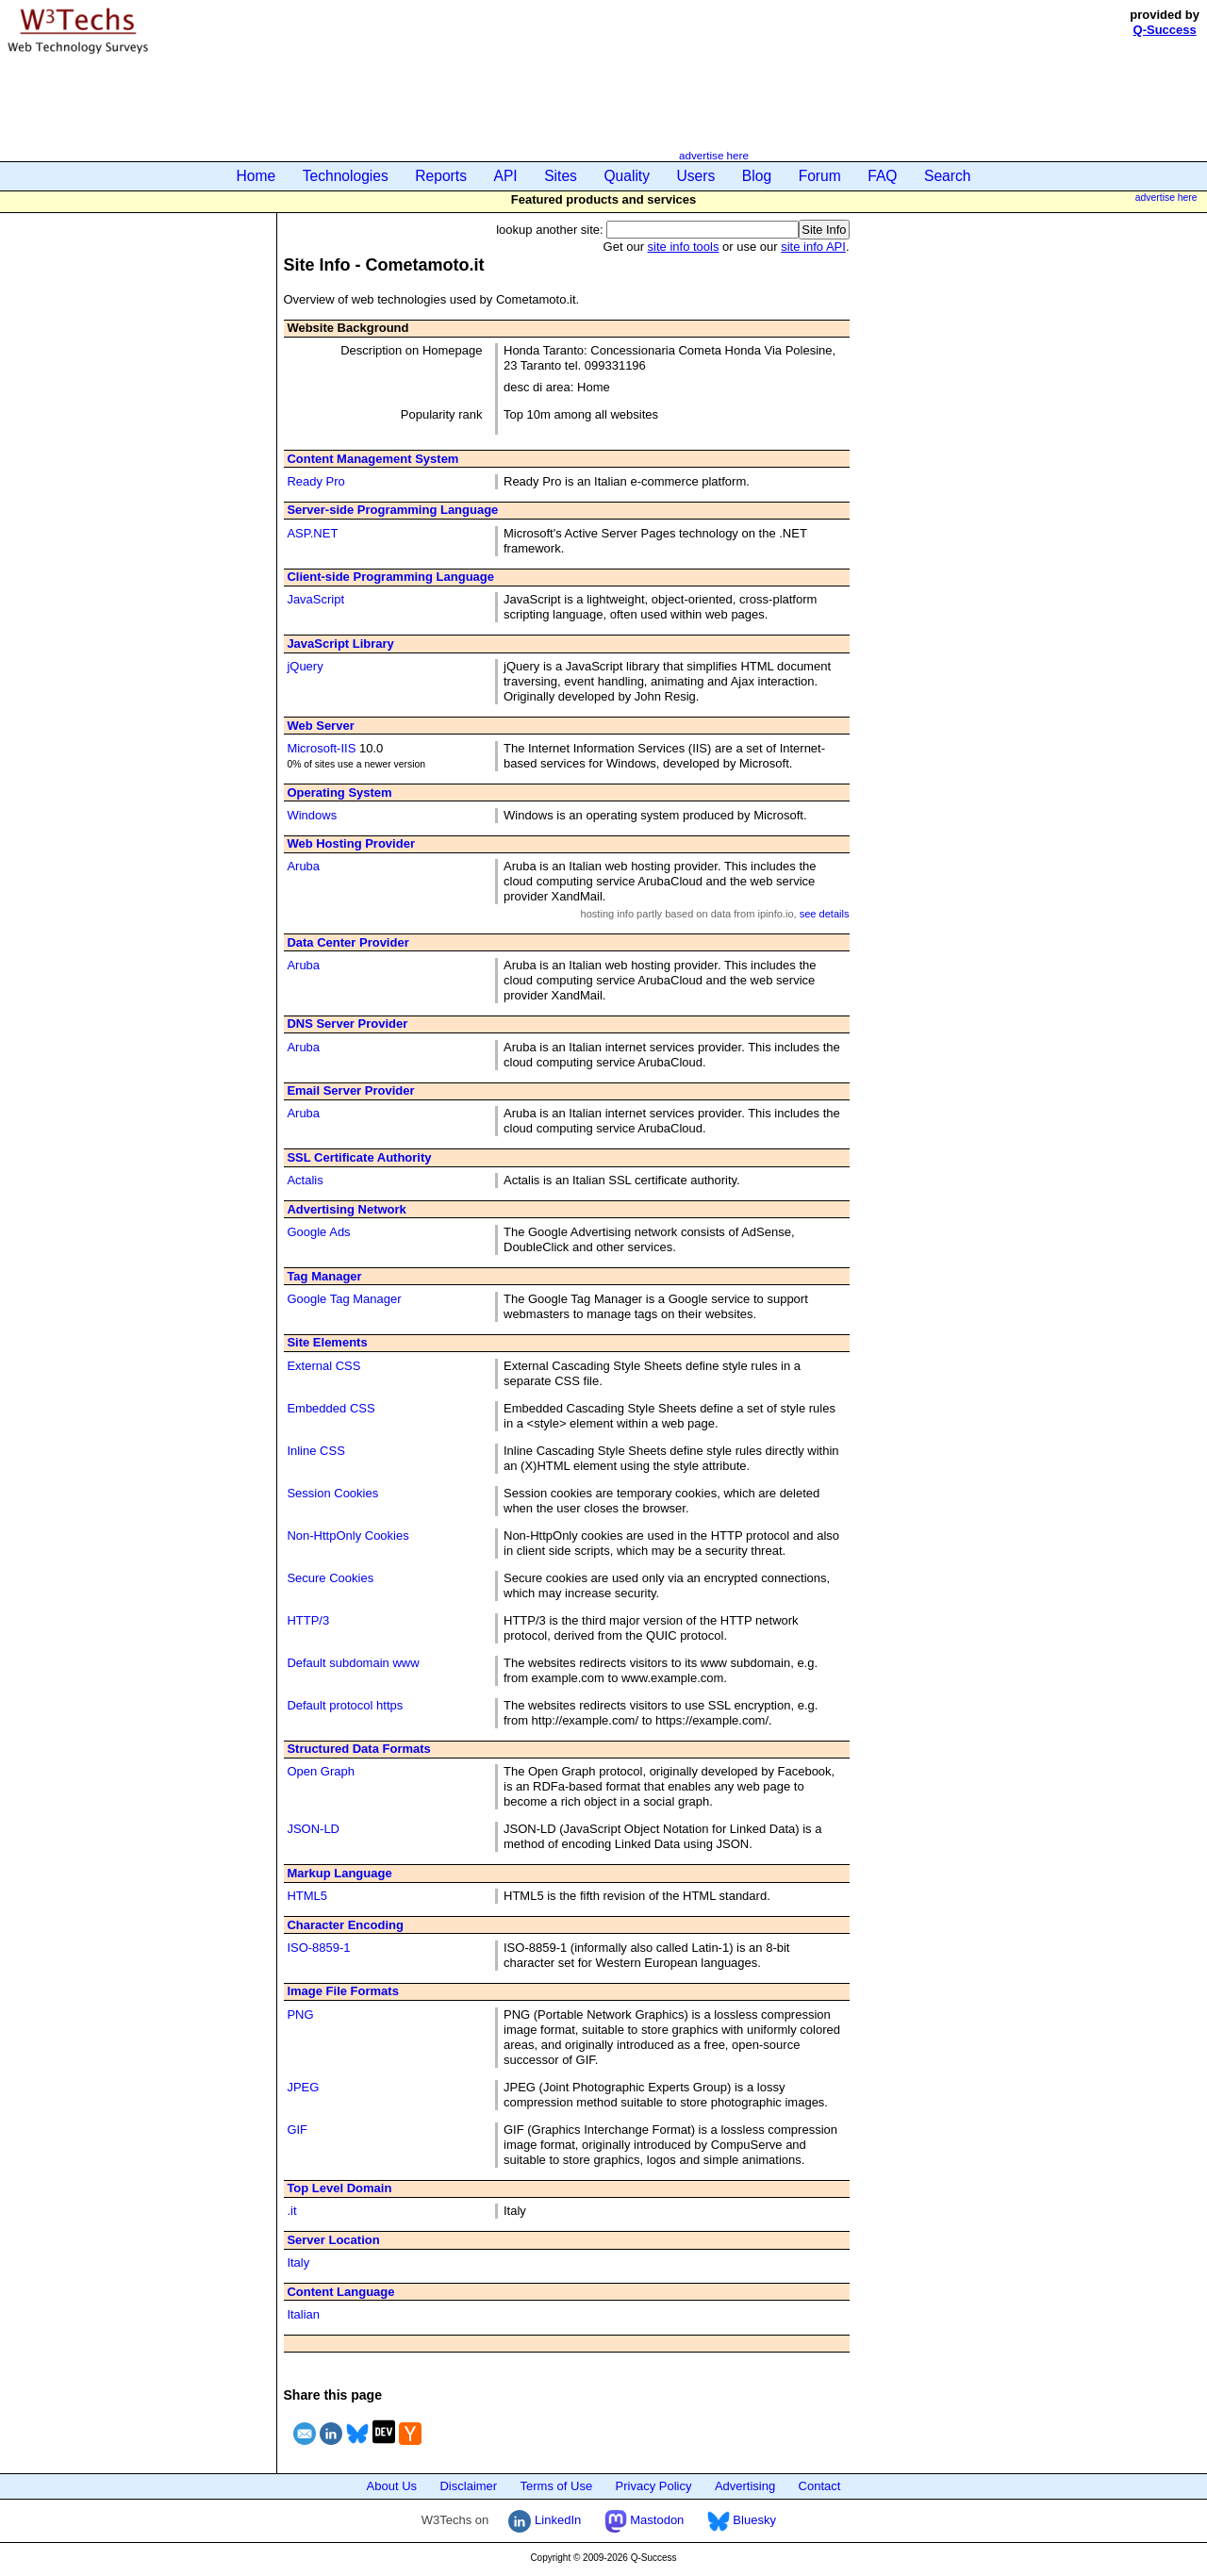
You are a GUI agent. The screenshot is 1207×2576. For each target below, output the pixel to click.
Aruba (303, 866)
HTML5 (307, 1896)
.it (291, 2211)
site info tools (683, 246)
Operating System (339, 792)
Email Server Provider (350, 1090)
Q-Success (1165, 30)
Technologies (346, 176)
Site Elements (327, 1342)
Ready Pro (315, 481)
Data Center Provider (347, 942)
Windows (312, 815)
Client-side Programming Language (390, 577)
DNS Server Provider (347, 1023)
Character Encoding (345, 1925)
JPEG (303, 2087)
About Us (392, 2486)
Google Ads (318, 1232)
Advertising (745, 2486)
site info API (813, 246)
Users (696, 176)
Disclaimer (468, 2486)
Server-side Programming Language (392, 510)
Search (947, 176)
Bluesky (741, 2520)
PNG (300, 2014)
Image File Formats (342, 1991)
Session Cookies (332, 1493)
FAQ (882, 176)
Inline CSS (315, 1451)
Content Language (340, 2292)
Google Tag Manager (344, 1299)
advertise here (714, 155)
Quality (627, 176)
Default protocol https (345, 1705)
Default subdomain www (353, 1663)
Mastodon (644, 2520)
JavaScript (315, 599)
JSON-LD (313, 1829)
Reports (441, 176)
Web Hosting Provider (351, 843)
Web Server (320, 725)
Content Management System (372, 459)
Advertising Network (346, 1209)
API (506, 176)
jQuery (304, 666)
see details (825, 913)
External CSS (323, 1366)
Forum (820, 176)
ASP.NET (312, 533)
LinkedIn (544, 2520)
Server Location (333, 2240)
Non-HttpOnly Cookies (347, 1535)
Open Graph (321, 1771)
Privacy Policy (654, 2486)
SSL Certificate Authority (359, 1157)
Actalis (304, 1180)
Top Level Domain (339, 2188)
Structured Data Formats (358, 1749)
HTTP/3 (308, 1620)
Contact (820, 2486)
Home (256, 176)
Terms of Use (557, 2486)
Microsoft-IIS (321, 748)
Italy (298, 2262)
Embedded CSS (330, 1408)
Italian (303, 2314)
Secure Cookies (330, 1578)
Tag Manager (324, 1276)
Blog (756, 176)
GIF (297, 2129)
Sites (560, 176)
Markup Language (339, 1873)
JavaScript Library (340, 643)
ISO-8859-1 (318, 1947)
